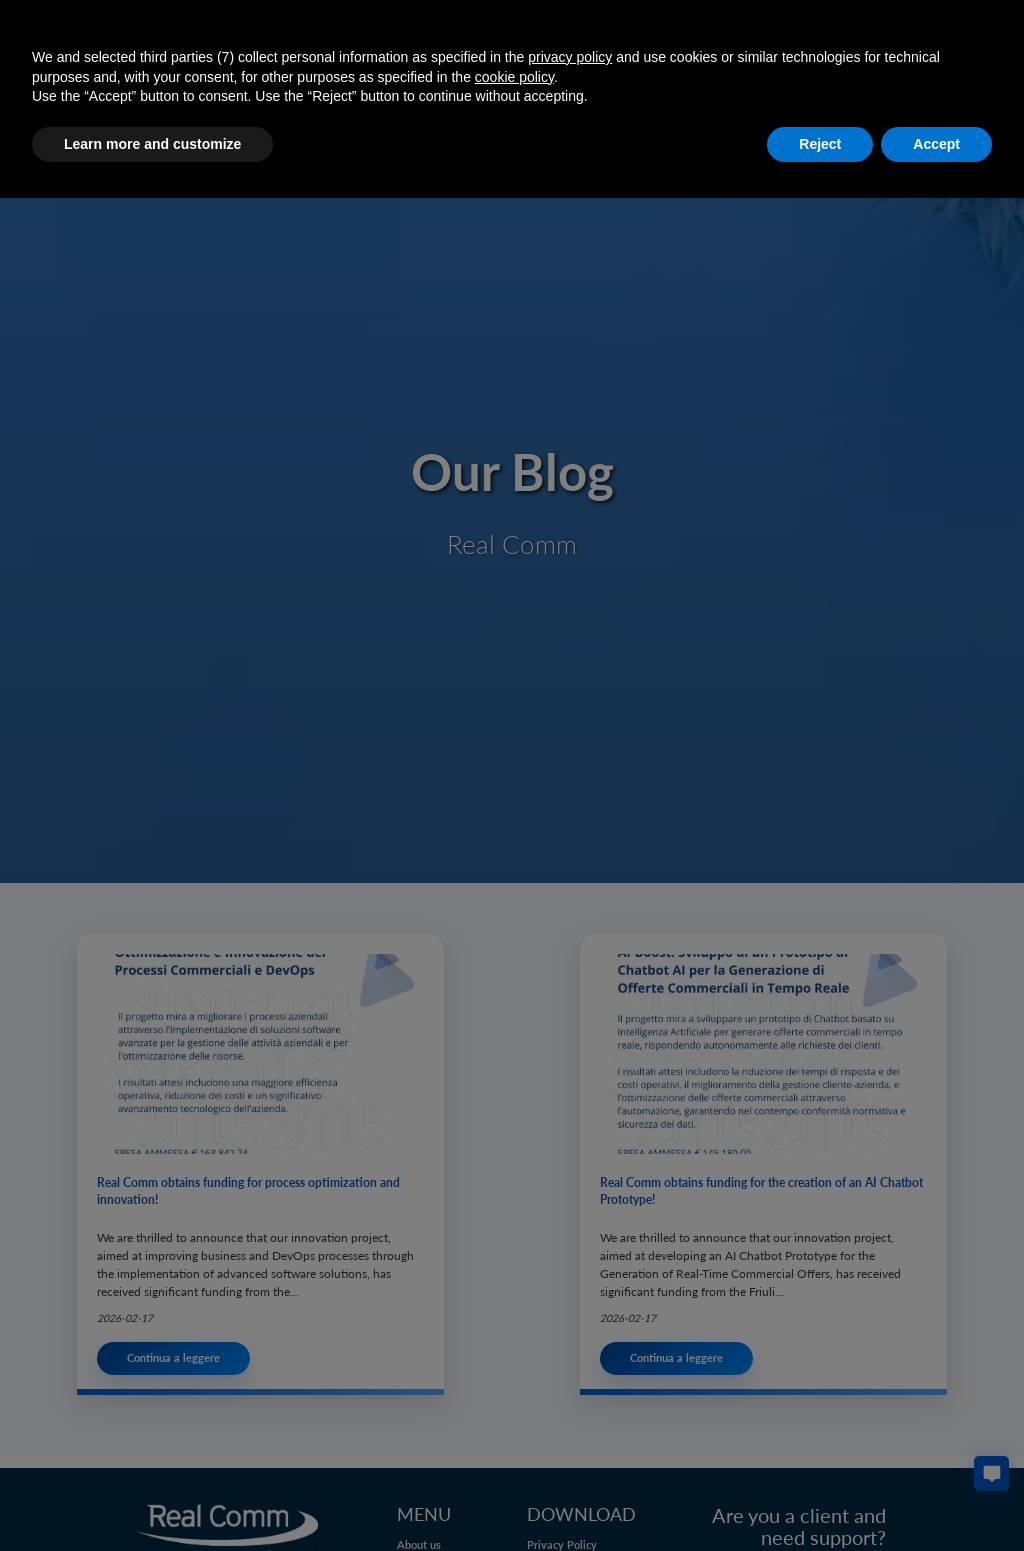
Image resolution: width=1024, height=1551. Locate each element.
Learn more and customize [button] (152, 144)
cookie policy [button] (514, 77)
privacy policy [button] (570, 57)
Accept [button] (936, 144)
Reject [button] (820, 144)
